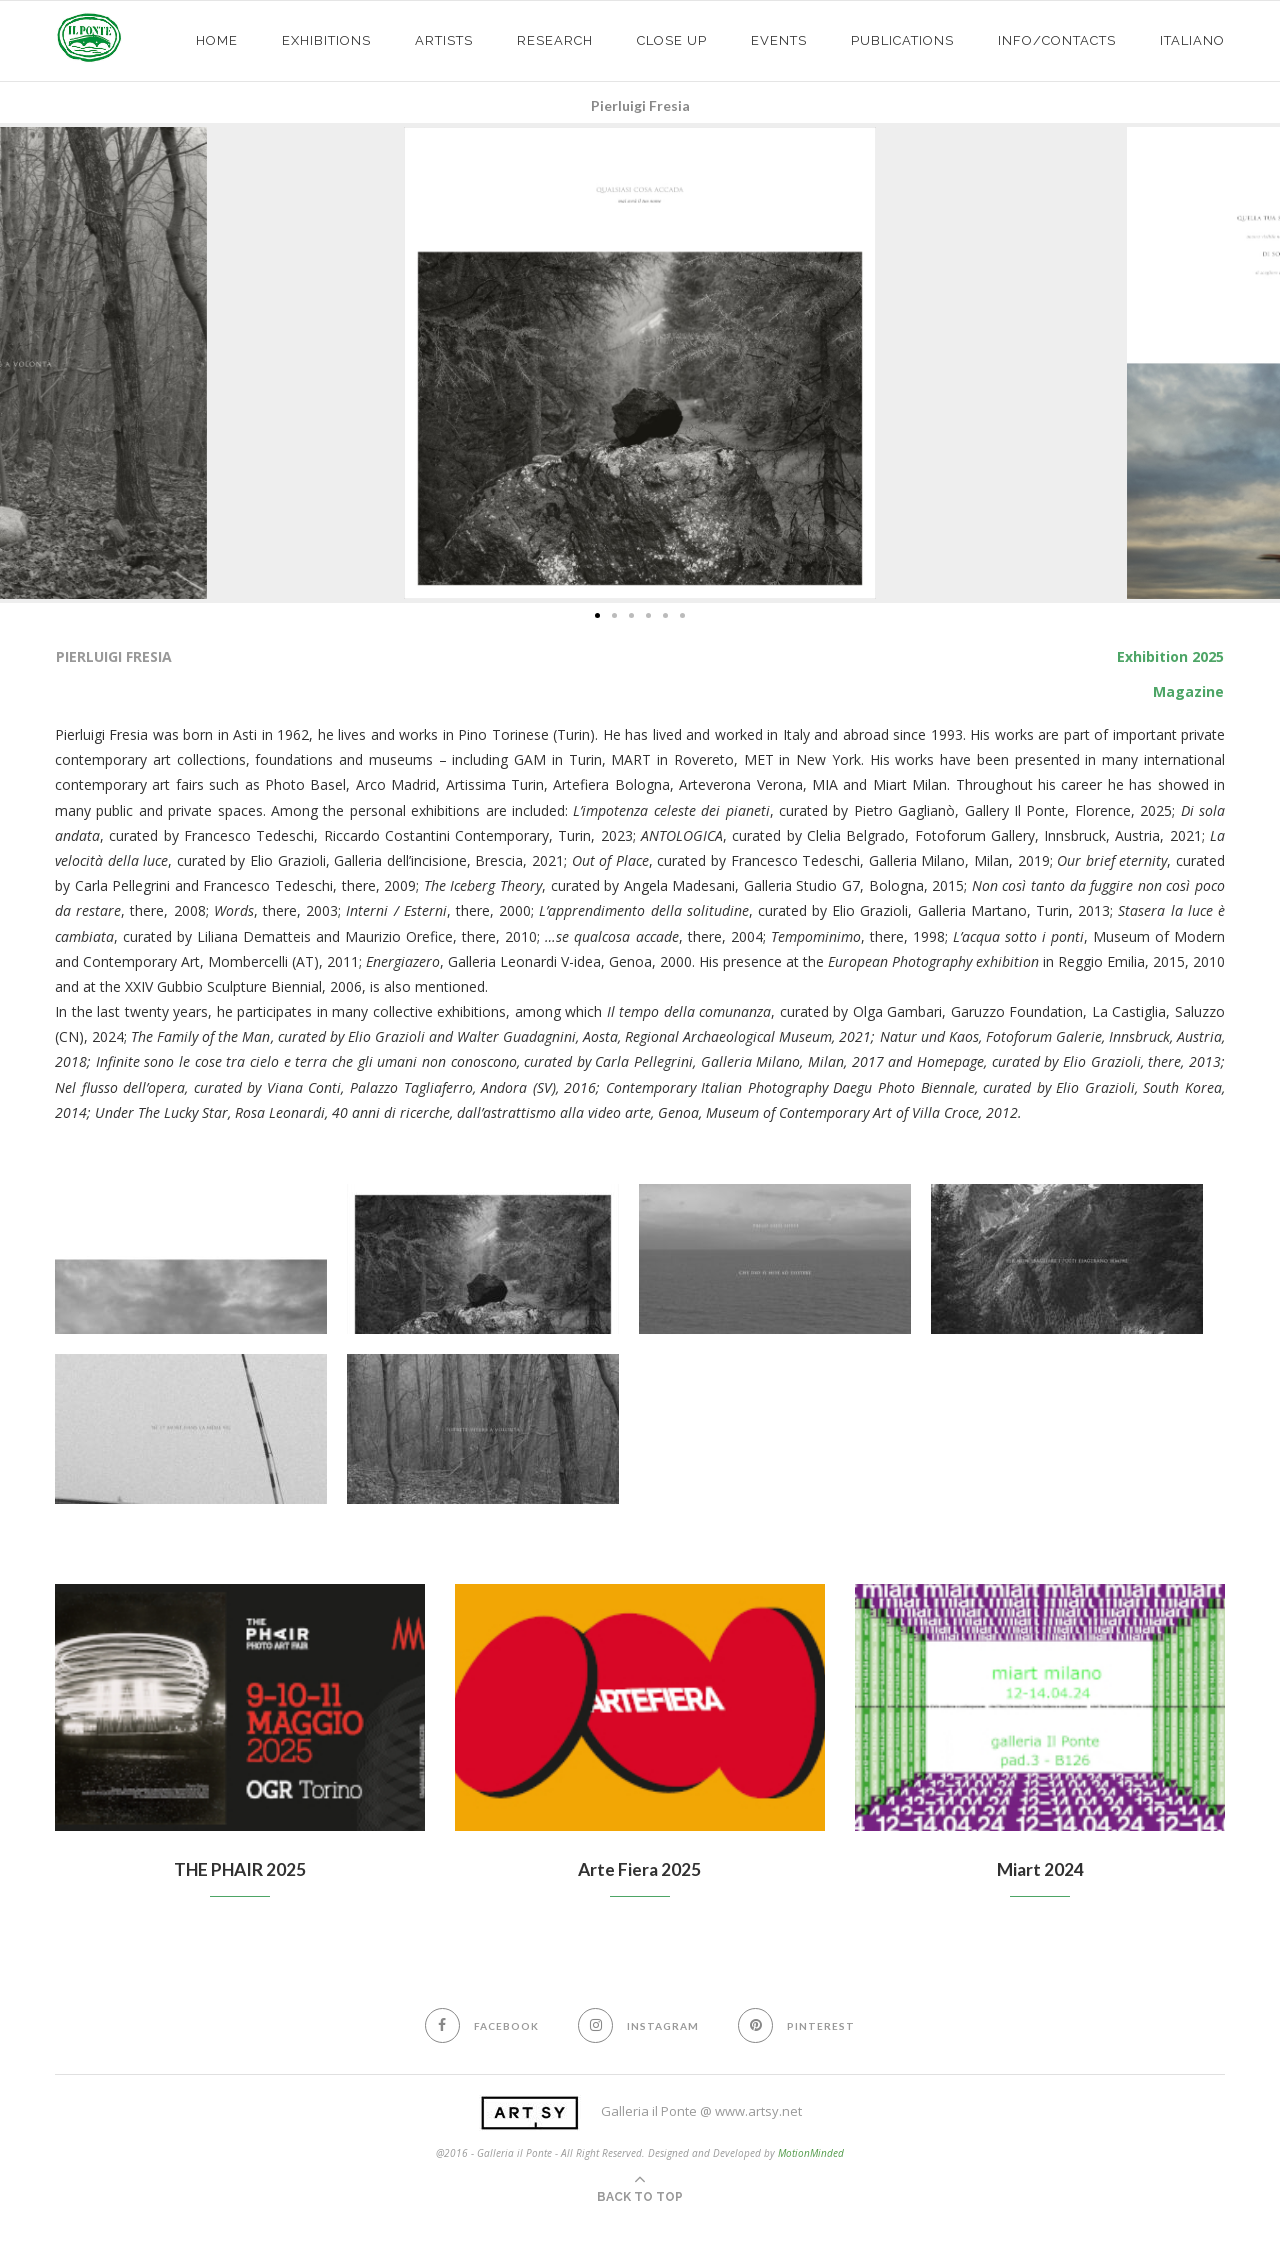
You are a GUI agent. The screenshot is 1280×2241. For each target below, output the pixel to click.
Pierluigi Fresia (640, 105)
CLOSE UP (672, 40)
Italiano (1192, 40)
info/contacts (1057, 40)
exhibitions (326, 40)
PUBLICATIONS (902, 40)
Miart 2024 (1040, 1870)
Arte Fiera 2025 (639, 1870)
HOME (217, 40)
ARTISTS (444, 40)
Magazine (1188, 691)
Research (555, 40)
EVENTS (779, 40)
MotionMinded (811, 2154)
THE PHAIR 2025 (239, 1870)
